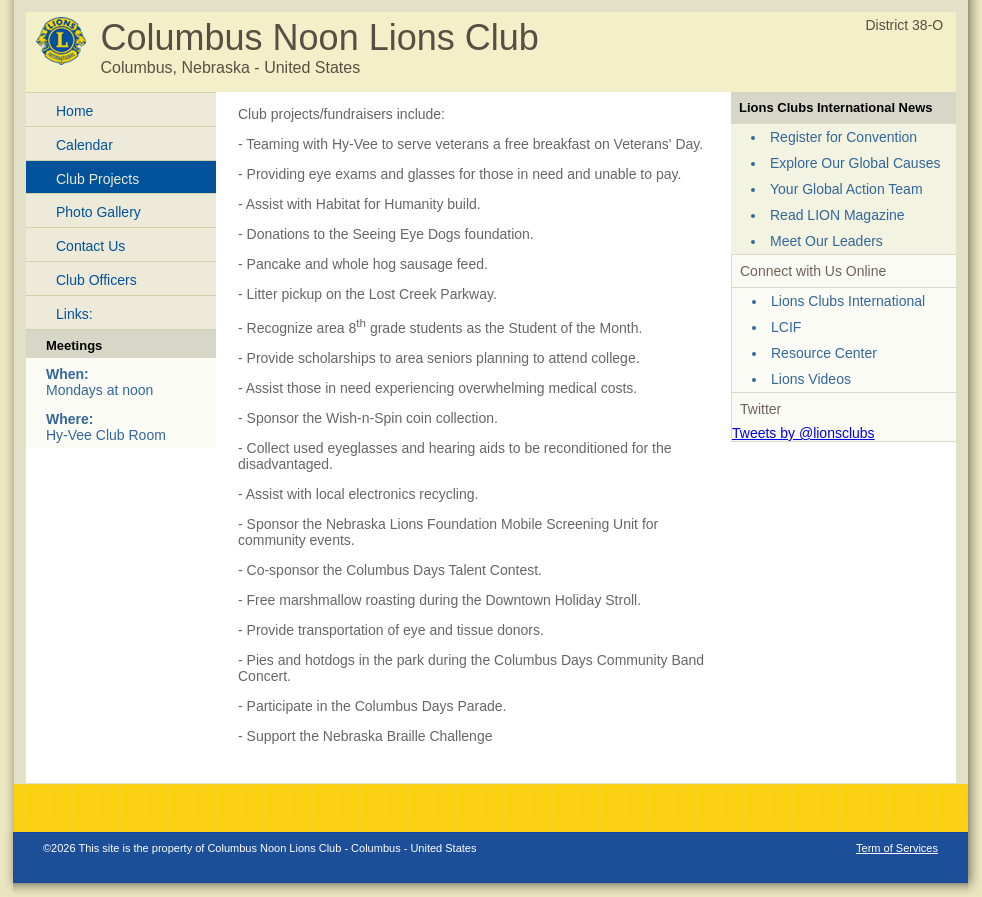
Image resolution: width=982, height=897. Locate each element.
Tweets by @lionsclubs (803, 433)
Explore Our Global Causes (855, 163)
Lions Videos (811, 379)
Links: (74, 314)
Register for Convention (843, 137)
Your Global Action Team (846, 189)
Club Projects (97, 179)
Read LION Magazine (837, 215)
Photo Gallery (98, 212)
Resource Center (824, 353)
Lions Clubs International (848, 301)
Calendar (84, 145)
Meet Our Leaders (826, 241)
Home (74, 111)
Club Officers (96, 280)
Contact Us (90, 246)
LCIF (786, 327)
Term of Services (897, 848)
